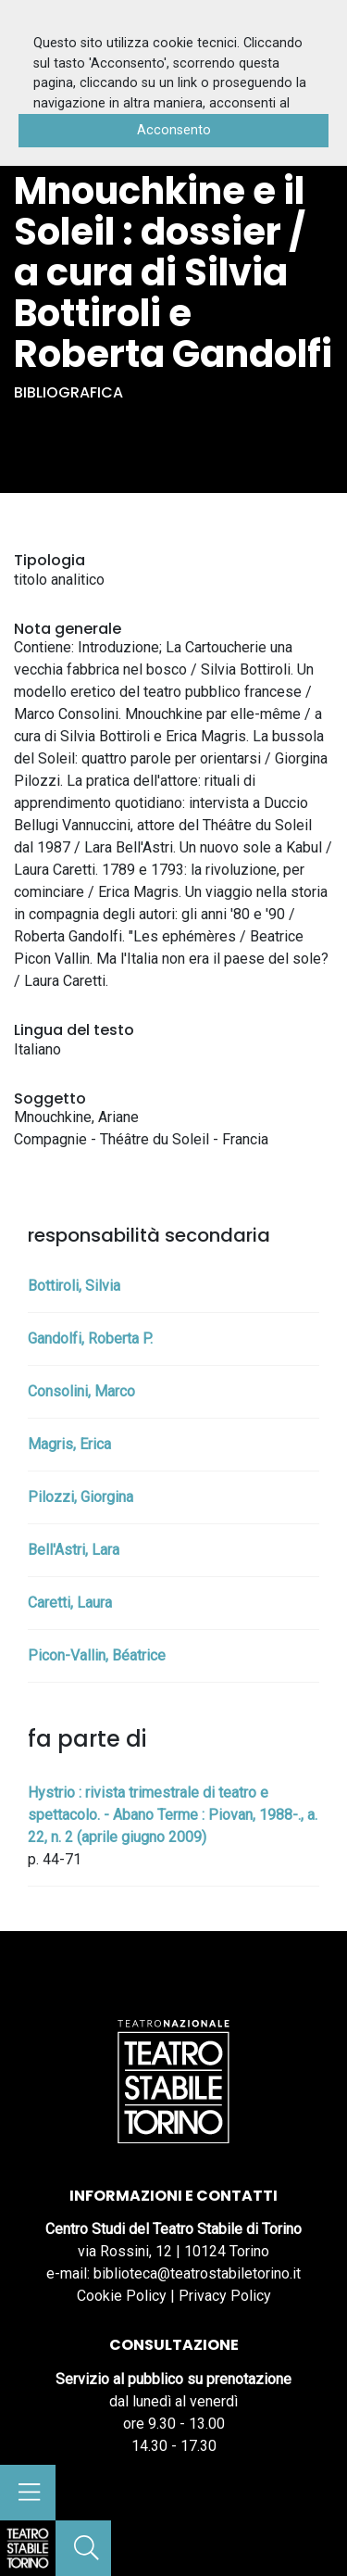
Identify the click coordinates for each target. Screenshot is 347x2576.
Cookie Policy (122, 2296)
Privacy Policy (225, 2296)
